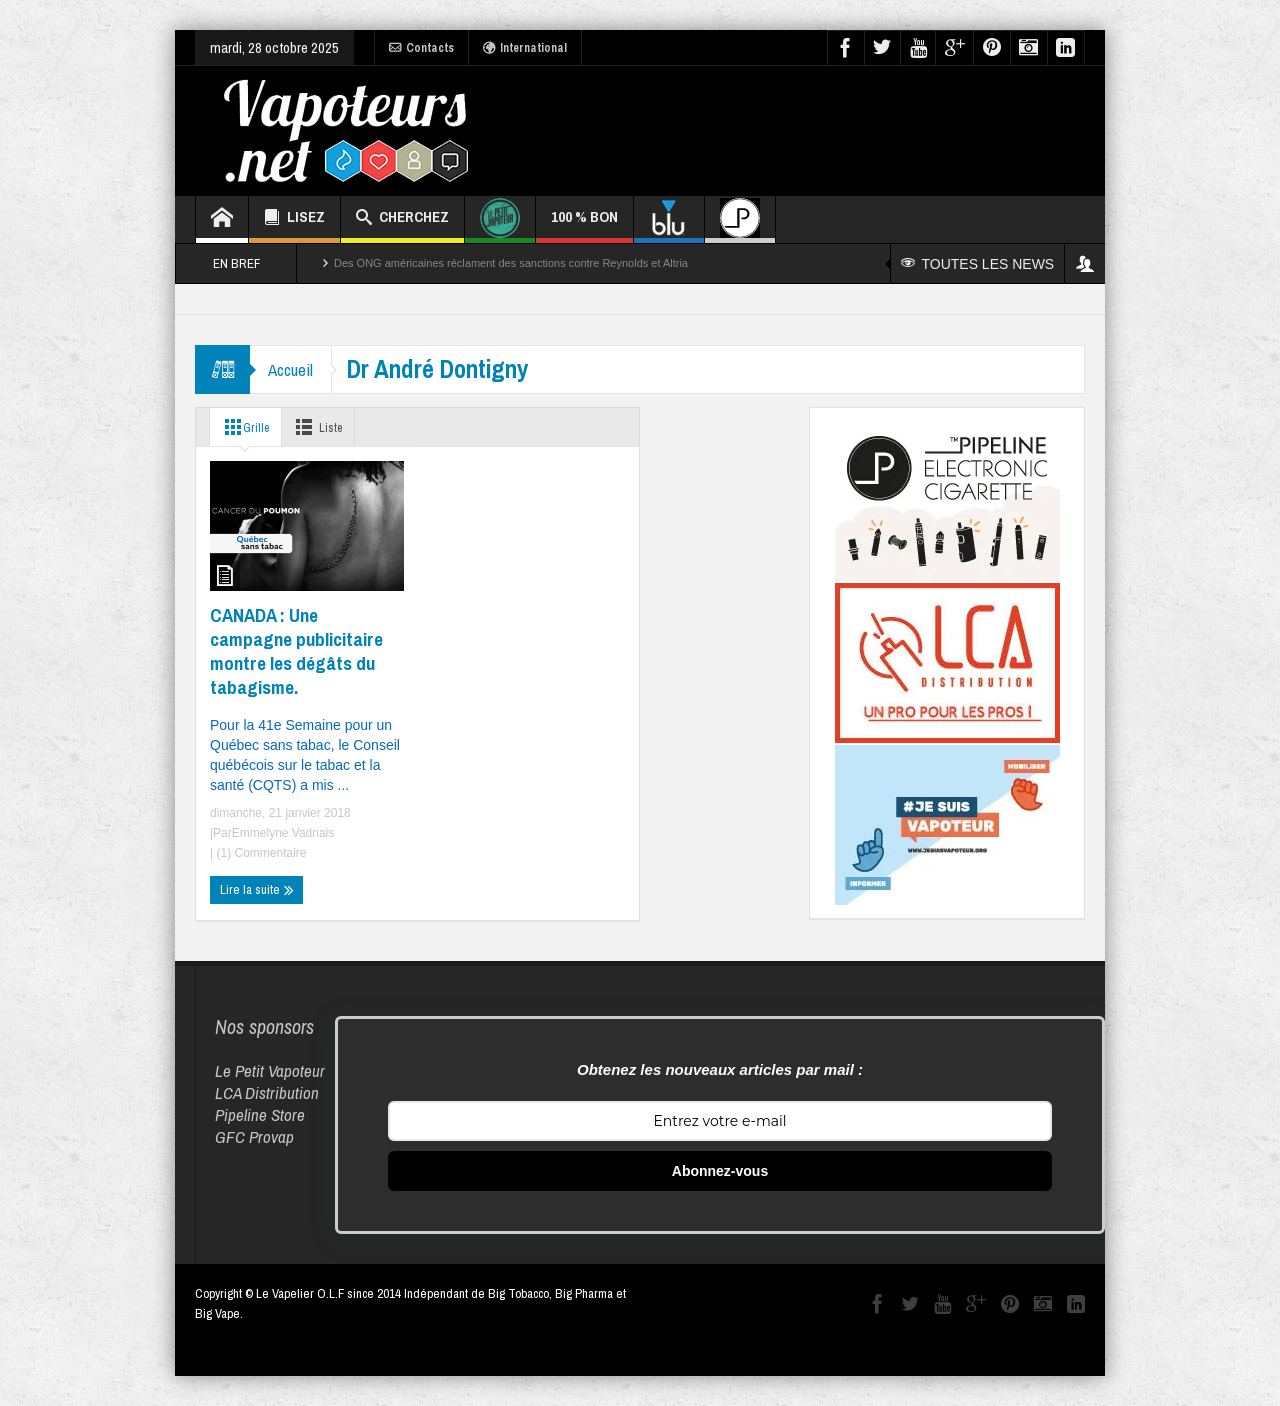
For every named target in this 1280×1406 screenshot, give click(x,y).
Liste (325, 427)
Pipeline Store (260, 1114)
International (525, 48)
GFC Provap (254, 1136)
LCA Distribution (267, 1092)
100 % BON (584, 224)
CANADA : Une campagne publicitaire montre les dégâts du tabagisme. (296, 651)
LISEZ (294, 219)
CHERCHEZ (402, 219)
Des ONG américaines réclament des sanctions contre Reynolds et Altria (511, 263)
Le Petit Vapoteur (270, 1070)
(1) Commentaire (259, 853)
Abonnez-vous (720, 1171)
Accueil (292, 369)
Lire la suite (257, 890)
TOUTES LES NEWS (978, 264)
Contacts (421, 48)
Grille (245, 427)
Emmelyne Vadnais (283, 833)
